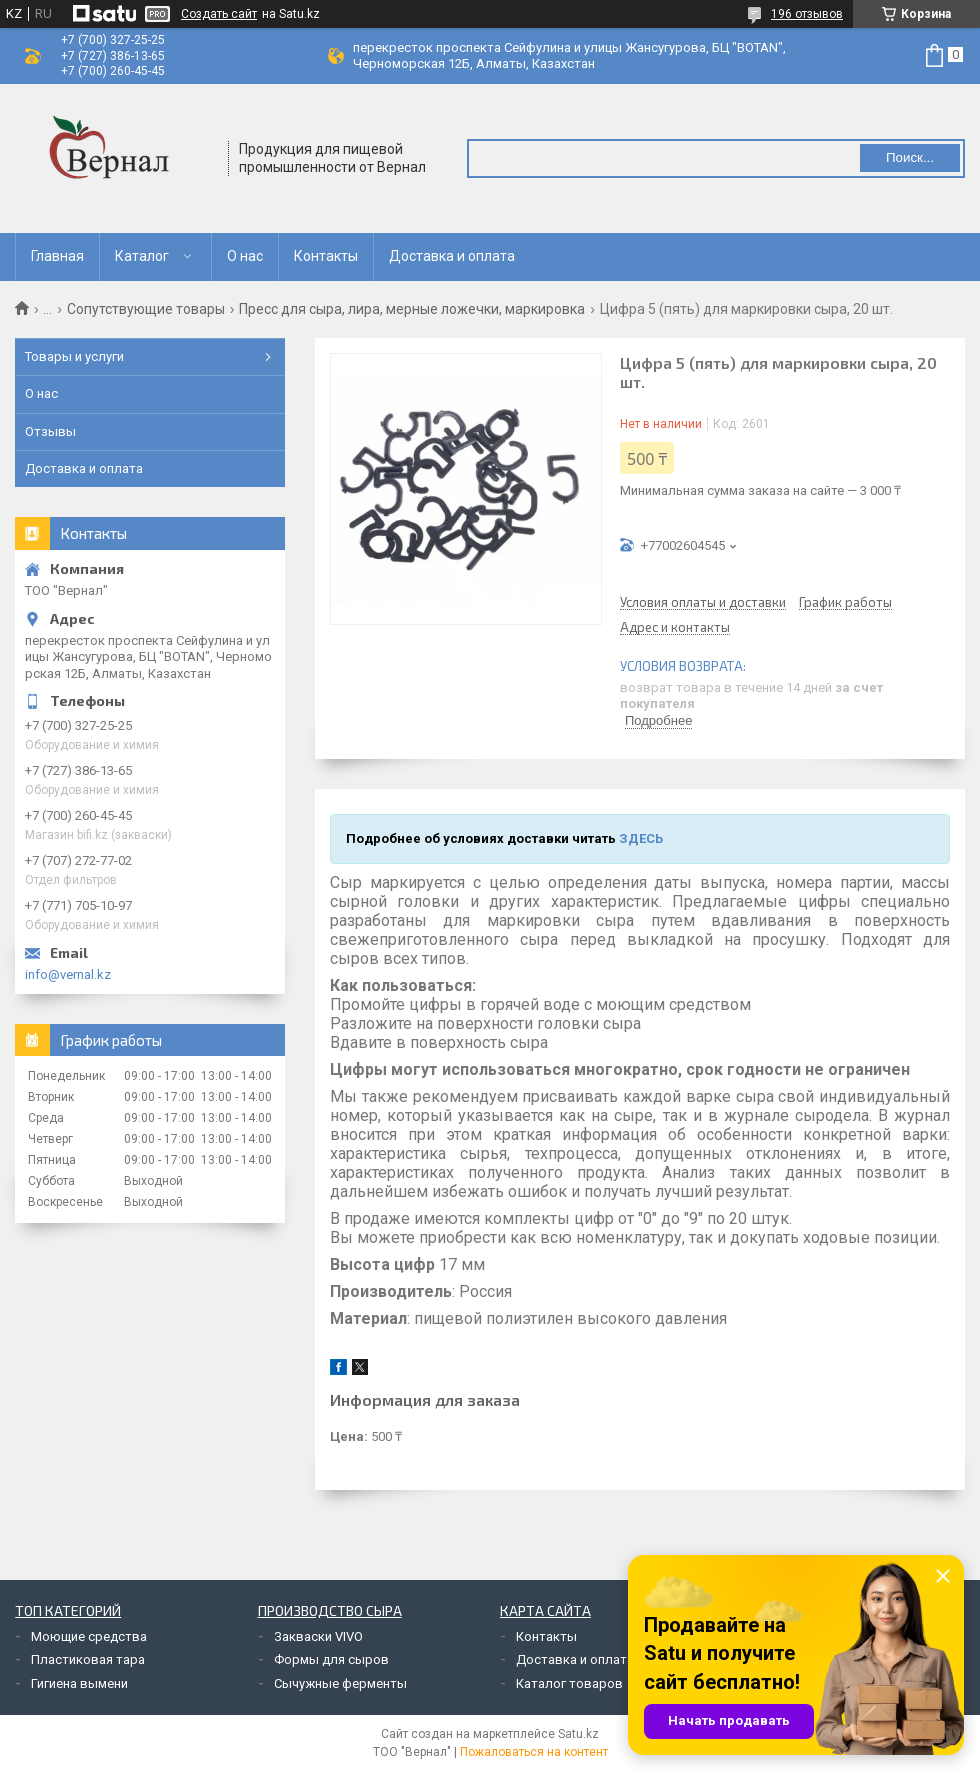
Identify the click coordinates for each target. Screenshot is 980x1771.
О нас (245, 256)
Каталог (142, 256)
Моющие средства (89, 1636)
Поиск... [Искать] (910, 157)
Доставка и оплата (452, 256)
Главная (57, 256)
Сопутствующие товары (146, 309)
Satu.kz (578, 1734)
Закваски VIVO (318, 1636)
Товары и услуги (74, 356)
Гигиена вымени (79, 1683)
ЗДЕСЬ (641, 838)
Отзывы (50, 431)
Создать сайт (219, 14)
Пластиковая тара (88, 1659)
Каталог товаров (569, 1683)
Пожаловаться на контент (534, 1752)
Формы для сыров (331, 1659)
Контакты (326, 256)
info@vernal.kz (68, 974)
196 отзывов (807, 14)
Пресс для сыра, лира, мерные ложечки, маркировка (412, 309)
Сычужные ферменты (340, 1683)
